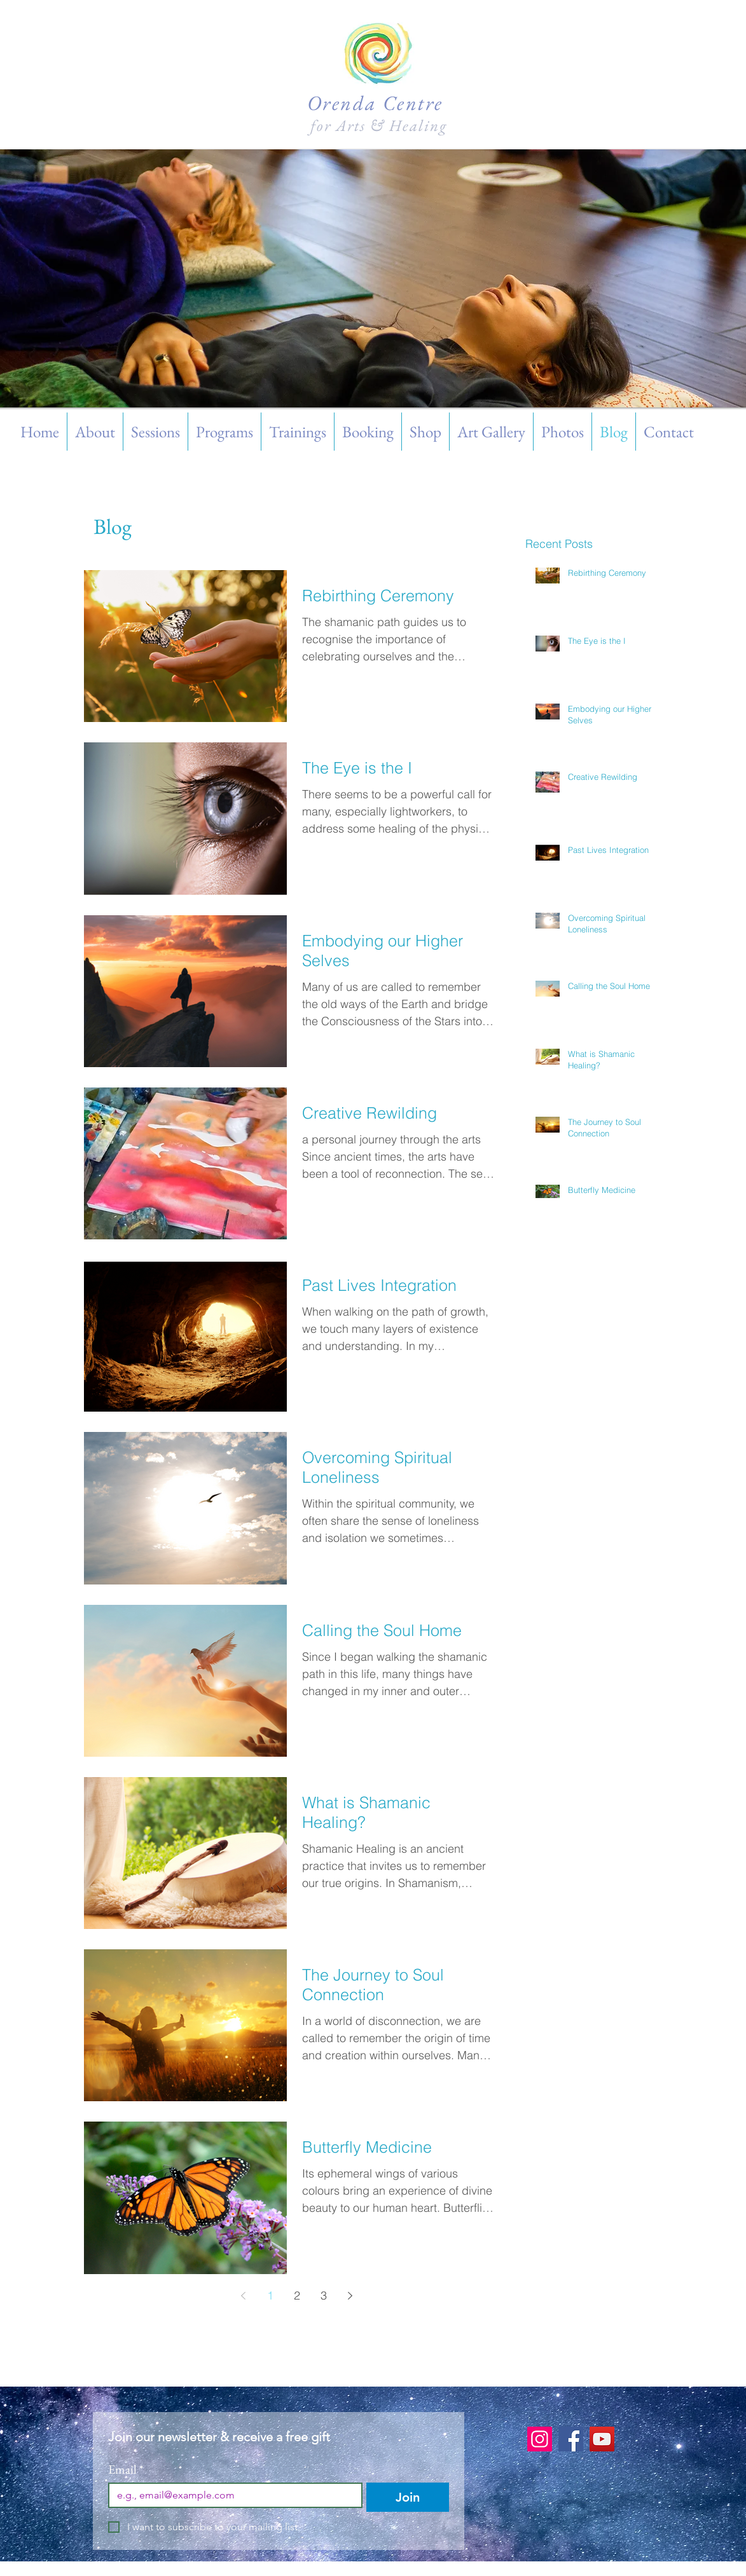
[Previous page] (243, 2295)
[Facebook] (570, 2439)
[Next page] (350, 2295)
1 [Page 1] (270, 2295)
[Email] (231, 2495)
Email (126, 2469)
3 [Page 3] (324, 2295)
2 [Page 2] (297, 2295)
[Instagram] (539, 2439)
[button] (155, 431)
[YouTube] (602, 2439)
